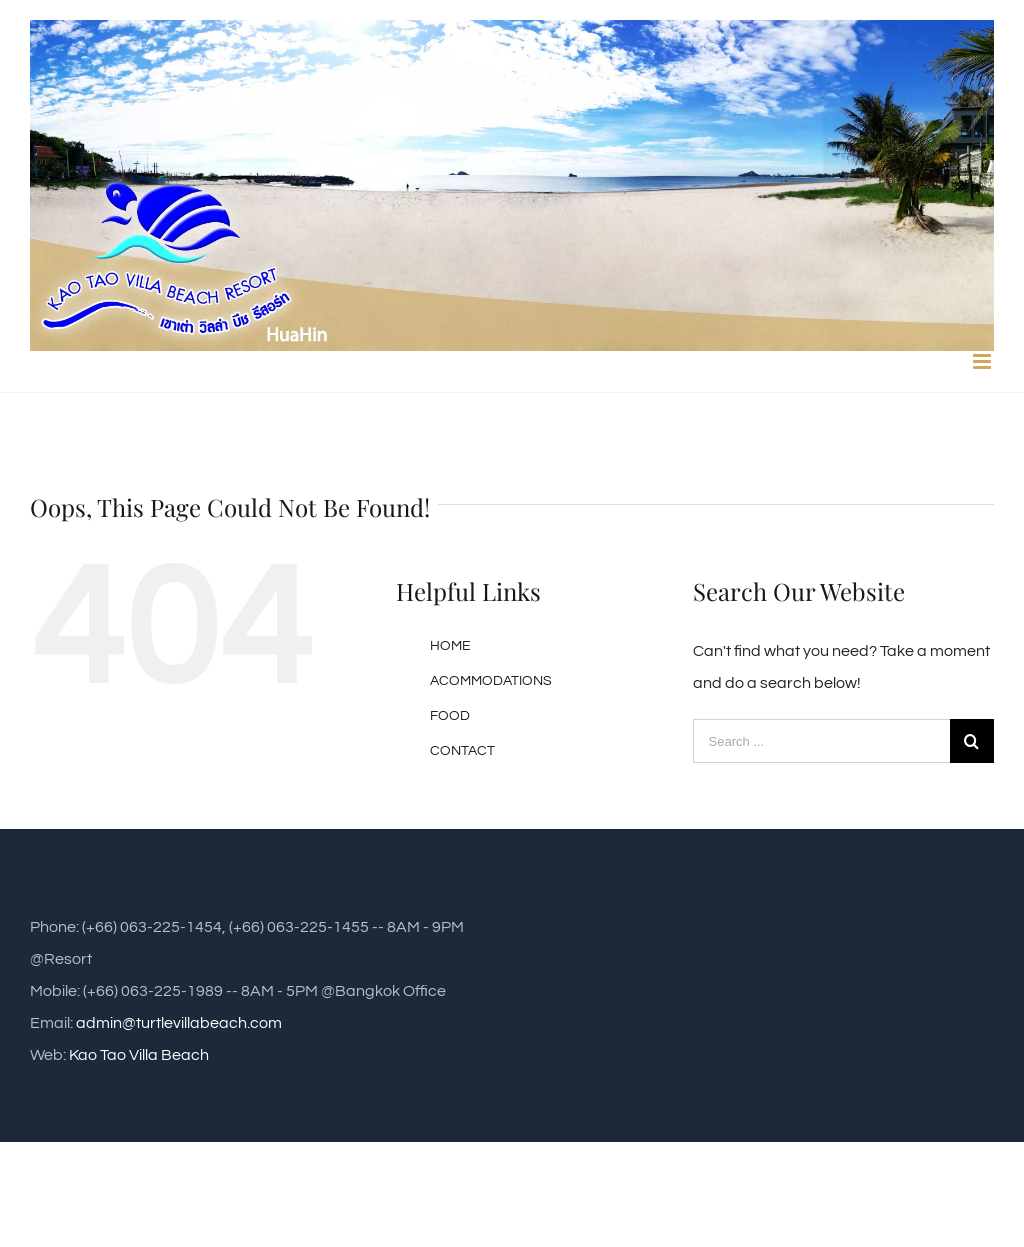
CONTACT (462, 751)
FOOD (450, 716)
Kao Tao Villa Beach (139, 1055)
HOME (450, 646)
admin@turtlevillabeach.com (179, 1023)
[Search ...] (821, 741)
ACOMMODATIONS (491, 681)
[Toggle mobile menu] (983, 361)
